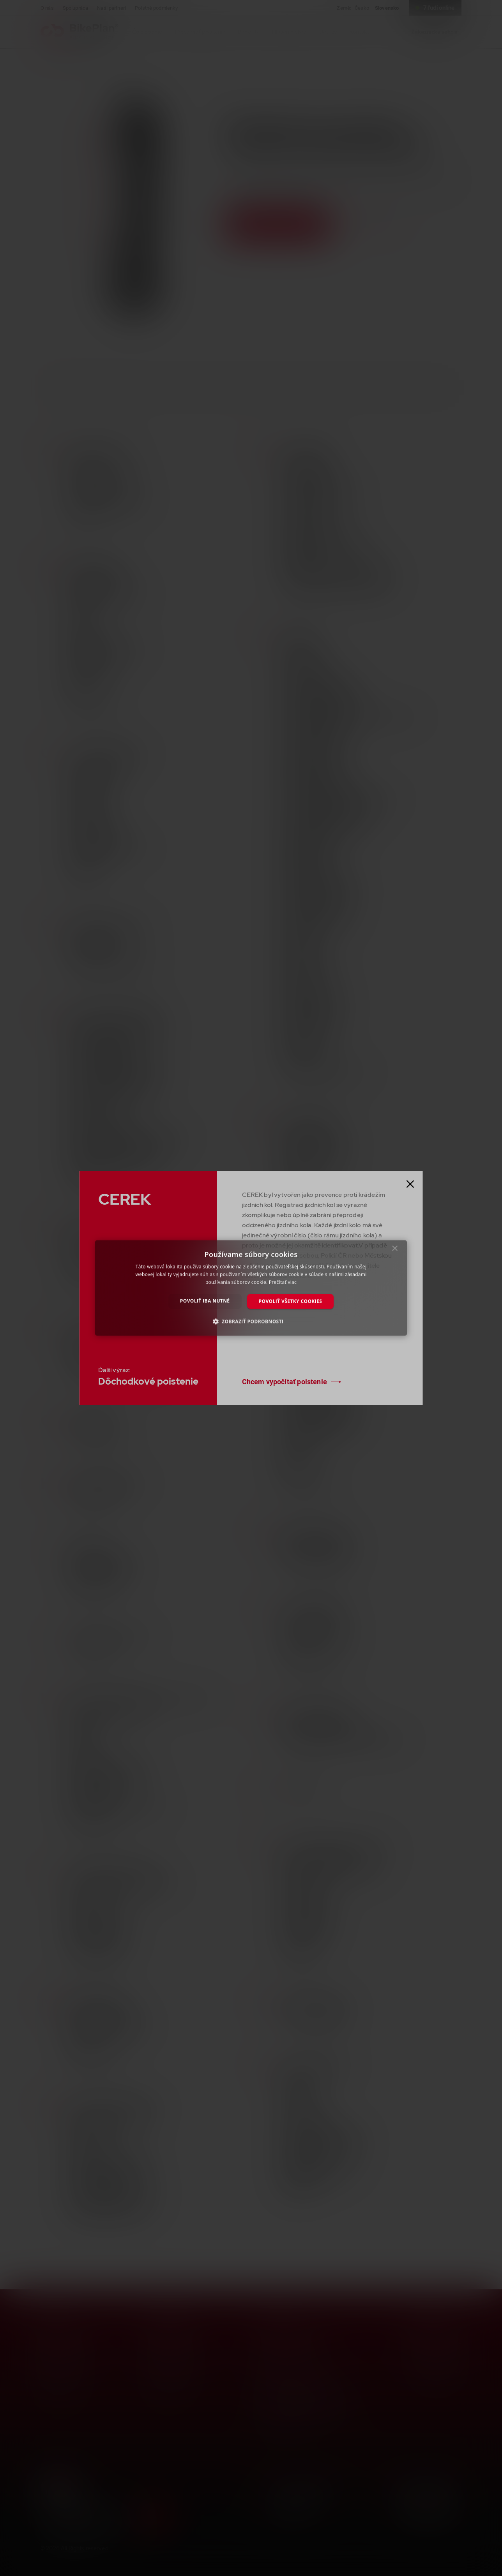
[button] (251, 1321)
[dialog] (251, 1288)
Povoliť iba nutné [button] (205, 1300)
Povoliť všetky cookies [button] (290, 1301)
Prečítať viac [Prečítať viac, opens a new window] (283, 1282)
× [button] (395, 1250)
